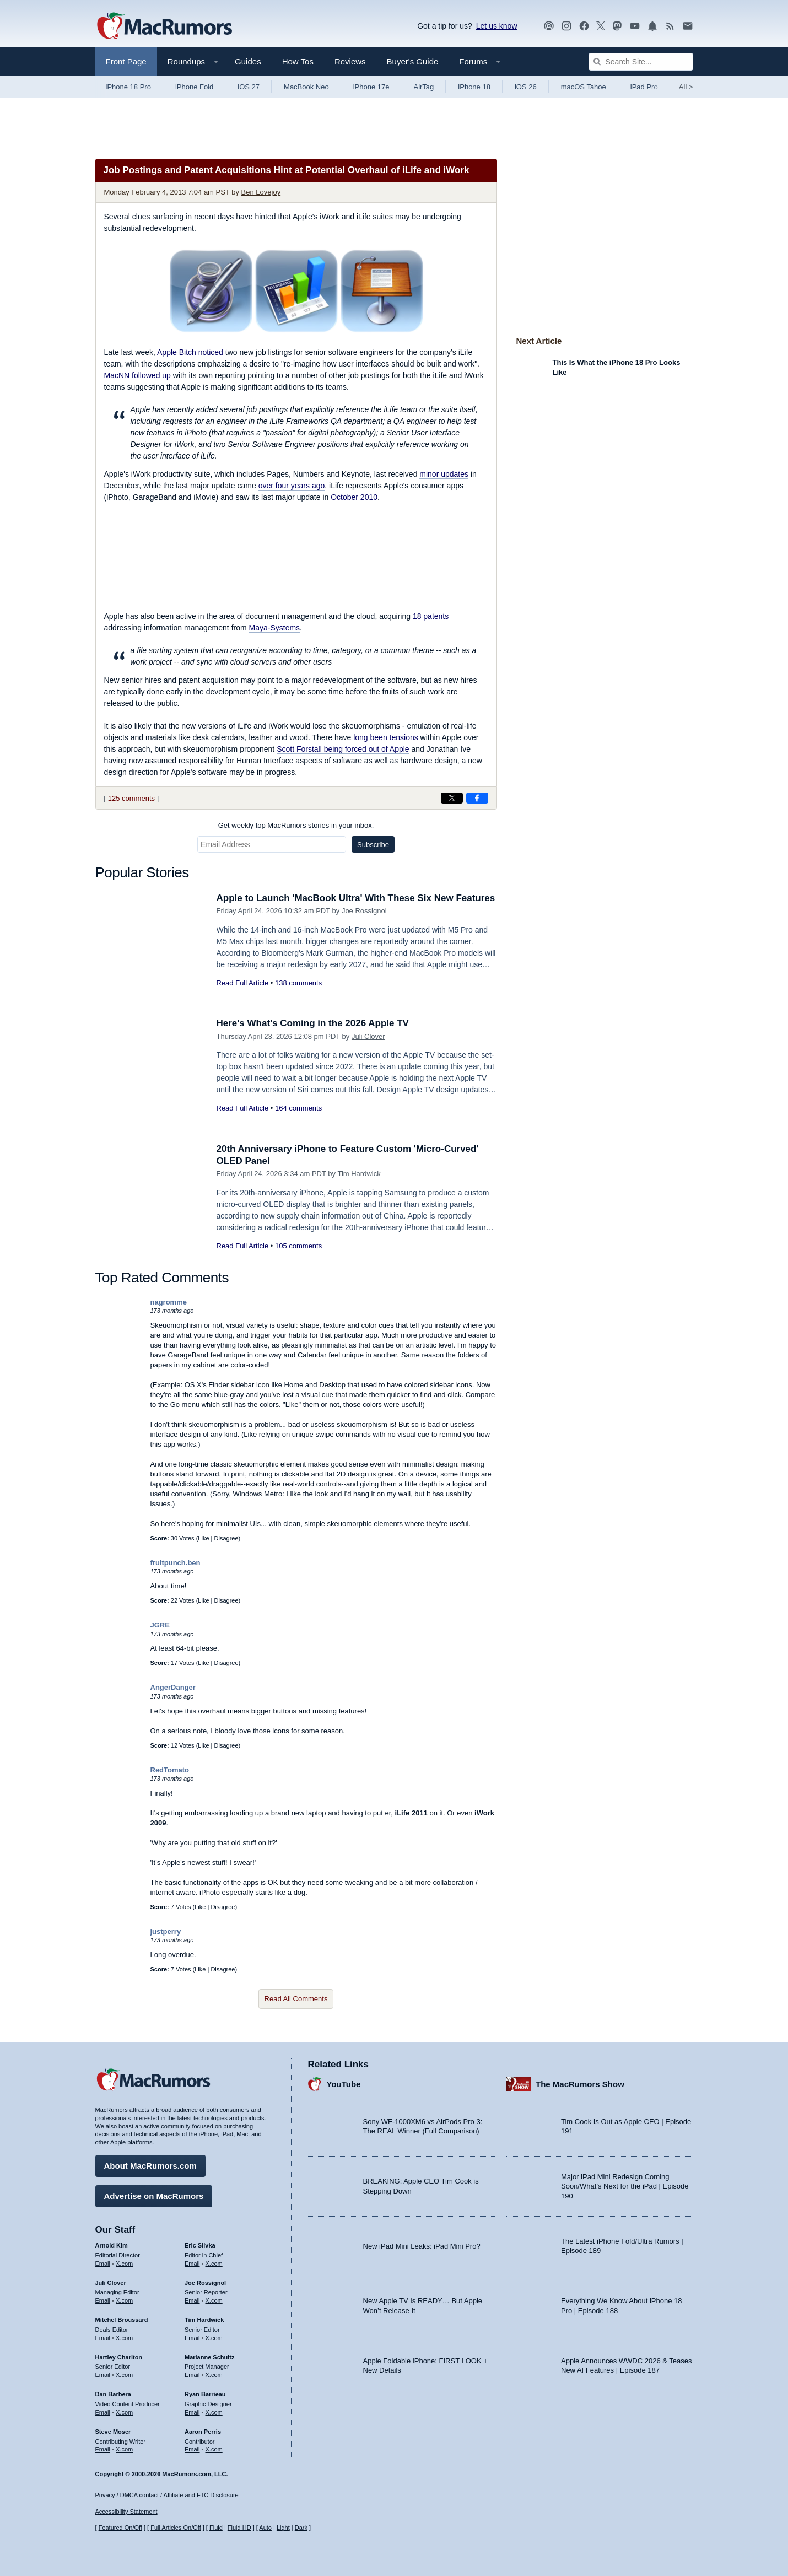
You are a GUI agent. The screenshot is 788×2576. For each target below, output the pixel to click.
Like (203, 1538)
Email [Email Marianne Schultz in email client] (192, 2375)
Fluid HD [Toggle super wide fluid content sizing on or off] (239, 2527)
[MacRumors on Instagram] (566, 26)
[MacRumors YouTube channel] (634, 26)
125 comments (131, 798)
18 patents (431, 616)
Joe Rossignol (364, 911)
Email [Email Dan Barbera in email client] (103, 2412)
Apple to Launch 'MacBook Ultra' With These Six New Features (356, 898)
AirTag (423, 87)
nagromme (168, 1302)
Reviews (350, 61)
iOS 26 (526, 87)
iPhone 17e (371, 87)
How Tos (298, 61)
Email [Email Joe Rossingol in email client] (192, 2300)
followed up (137, 375)
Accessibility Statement (126, 2511)
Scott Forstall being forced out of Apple (343, 749)
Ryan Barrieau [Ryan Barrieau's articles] (205, 2394)
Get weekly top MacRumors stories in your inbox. (296, 825)
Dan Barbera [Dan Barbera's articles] (113, 2394)
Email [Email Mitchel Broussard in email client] (103, 2338)
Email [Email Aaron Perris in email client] (192, 2449)
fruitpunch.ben (175, 1563)
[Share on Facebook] (477, 798)
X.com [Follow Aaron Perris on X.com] (214, 2449)
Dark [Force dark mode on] (301, 2527)
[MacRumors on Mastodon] (617, 26)
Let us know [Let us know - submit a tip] (496, 25)
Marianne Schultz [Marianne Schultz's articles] (209, 2357)
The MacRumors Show (580, 2084)
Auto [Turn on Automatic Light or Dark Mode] (265, 2527)
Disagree (226, 1538)
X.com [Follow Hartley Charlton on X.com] (124, 2375)
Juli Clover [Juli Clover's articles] (110, 2282)
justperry (165, 1931)
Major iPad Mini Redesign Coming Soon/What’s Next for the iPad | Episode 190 (625, 2186)
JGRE (160, 1625)
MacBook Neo (306, 87)
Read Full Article (243, 983)
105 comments (298, 1246)
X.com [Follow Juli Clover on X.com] (124, 2300)
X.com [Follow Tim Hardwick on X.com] (214, 2338)
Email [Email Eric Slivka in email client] (192, 2263)
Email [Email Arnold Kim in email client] (103, 2263)
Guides (248, 61)
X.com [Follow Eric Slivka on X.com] (214, 2263)
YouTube (344, 2084)
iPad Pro (644, 87)
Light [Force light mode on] (283, 2527)
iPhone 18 (474, 87)
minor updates (443, 474)
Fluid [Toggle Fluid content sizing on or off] (216, 2527)
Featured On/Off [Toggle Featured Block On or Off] (120, 2527)
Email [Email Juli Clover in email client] (103, 2300)
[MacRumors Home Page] (164, 26)
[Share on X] (452, 798)
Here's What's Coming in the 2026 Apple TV (313, 1023)
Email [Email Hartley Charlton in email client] (103, 2375)
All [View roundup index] (686, 87)
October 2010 (354, 497)
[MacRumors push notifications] (652, 26)
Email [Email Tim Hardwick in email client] (192, 2338)
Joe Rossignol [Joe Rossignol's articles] (205, 2282)
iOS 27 (249, 87)
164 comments (298, 1108)
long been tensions (385, 737)
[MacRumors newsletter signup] (687, 26)
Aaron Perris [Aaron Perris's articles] (203, 2431)
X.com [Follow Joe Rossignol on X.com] (214, 2300)
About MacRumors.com (150, 2165)
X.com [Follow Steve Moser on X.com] (124, 2449)
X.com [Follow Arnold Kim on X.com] (124, 2263)
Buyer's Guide (413, 61)
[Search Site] (641, 62)
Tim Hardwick (358, 1174)
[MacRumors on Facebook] (584, 26)
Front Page (126, 61)
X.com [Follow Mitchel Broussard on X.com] (124, 2338)
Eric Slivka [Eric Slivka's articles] (200, 2245)
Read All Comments (296, 1999)
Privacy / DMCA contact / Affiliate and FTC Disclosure (167, 2495)
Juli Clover (368, 1036)
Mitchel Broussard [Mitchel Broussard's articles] (121, 2319)
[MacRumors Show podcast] (548, 26)
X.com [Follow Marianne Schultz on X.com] (214, 2375)
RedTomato (170, 1770)
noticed (190, 352)
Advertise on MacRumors (154, 2196)
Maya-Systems (274, 627)
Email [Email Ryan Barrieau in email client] (192, 2412)
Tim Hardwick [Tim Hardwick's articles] (204, 2319)
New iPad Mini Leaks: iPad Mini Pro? (422, 2246)
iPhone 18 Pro (128, 87)
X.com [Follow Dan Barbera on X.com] (124, 2412)
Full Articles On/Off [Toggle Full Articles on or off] (175, 2527)
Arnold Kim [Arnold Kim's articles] (111, 2245)
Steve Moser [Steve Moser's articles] (113, 2431)
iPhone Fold (194, 87)
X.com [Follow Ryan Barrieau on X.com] (214, 2412)
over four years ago (291, 485)
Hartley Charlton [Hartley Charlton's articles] (119, 2357)
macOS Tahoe (583, 87)
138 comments (298, 983)
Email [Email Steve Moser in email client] (103, 2449)
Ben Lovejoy (261, 192)
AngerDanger (173, 1687)
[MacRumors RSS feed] (670, 26)
